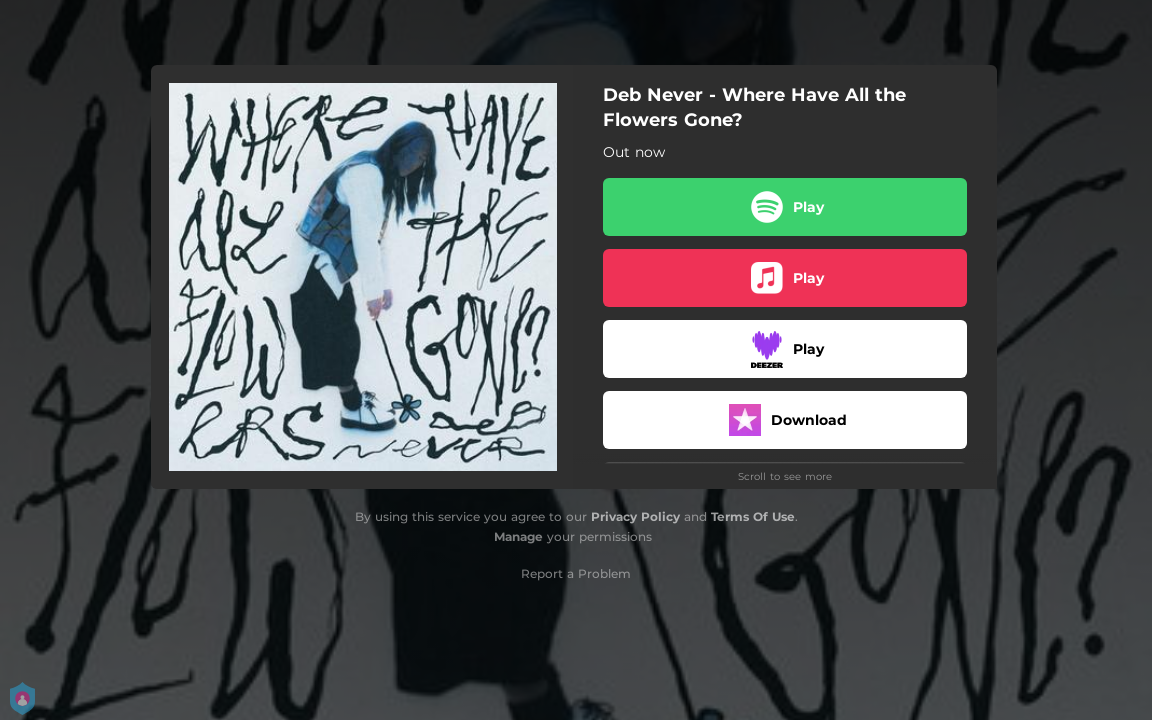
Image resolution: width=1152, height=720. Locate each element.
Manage (518, 536)
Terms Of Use (753, 516)
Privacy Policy (635, 516)
